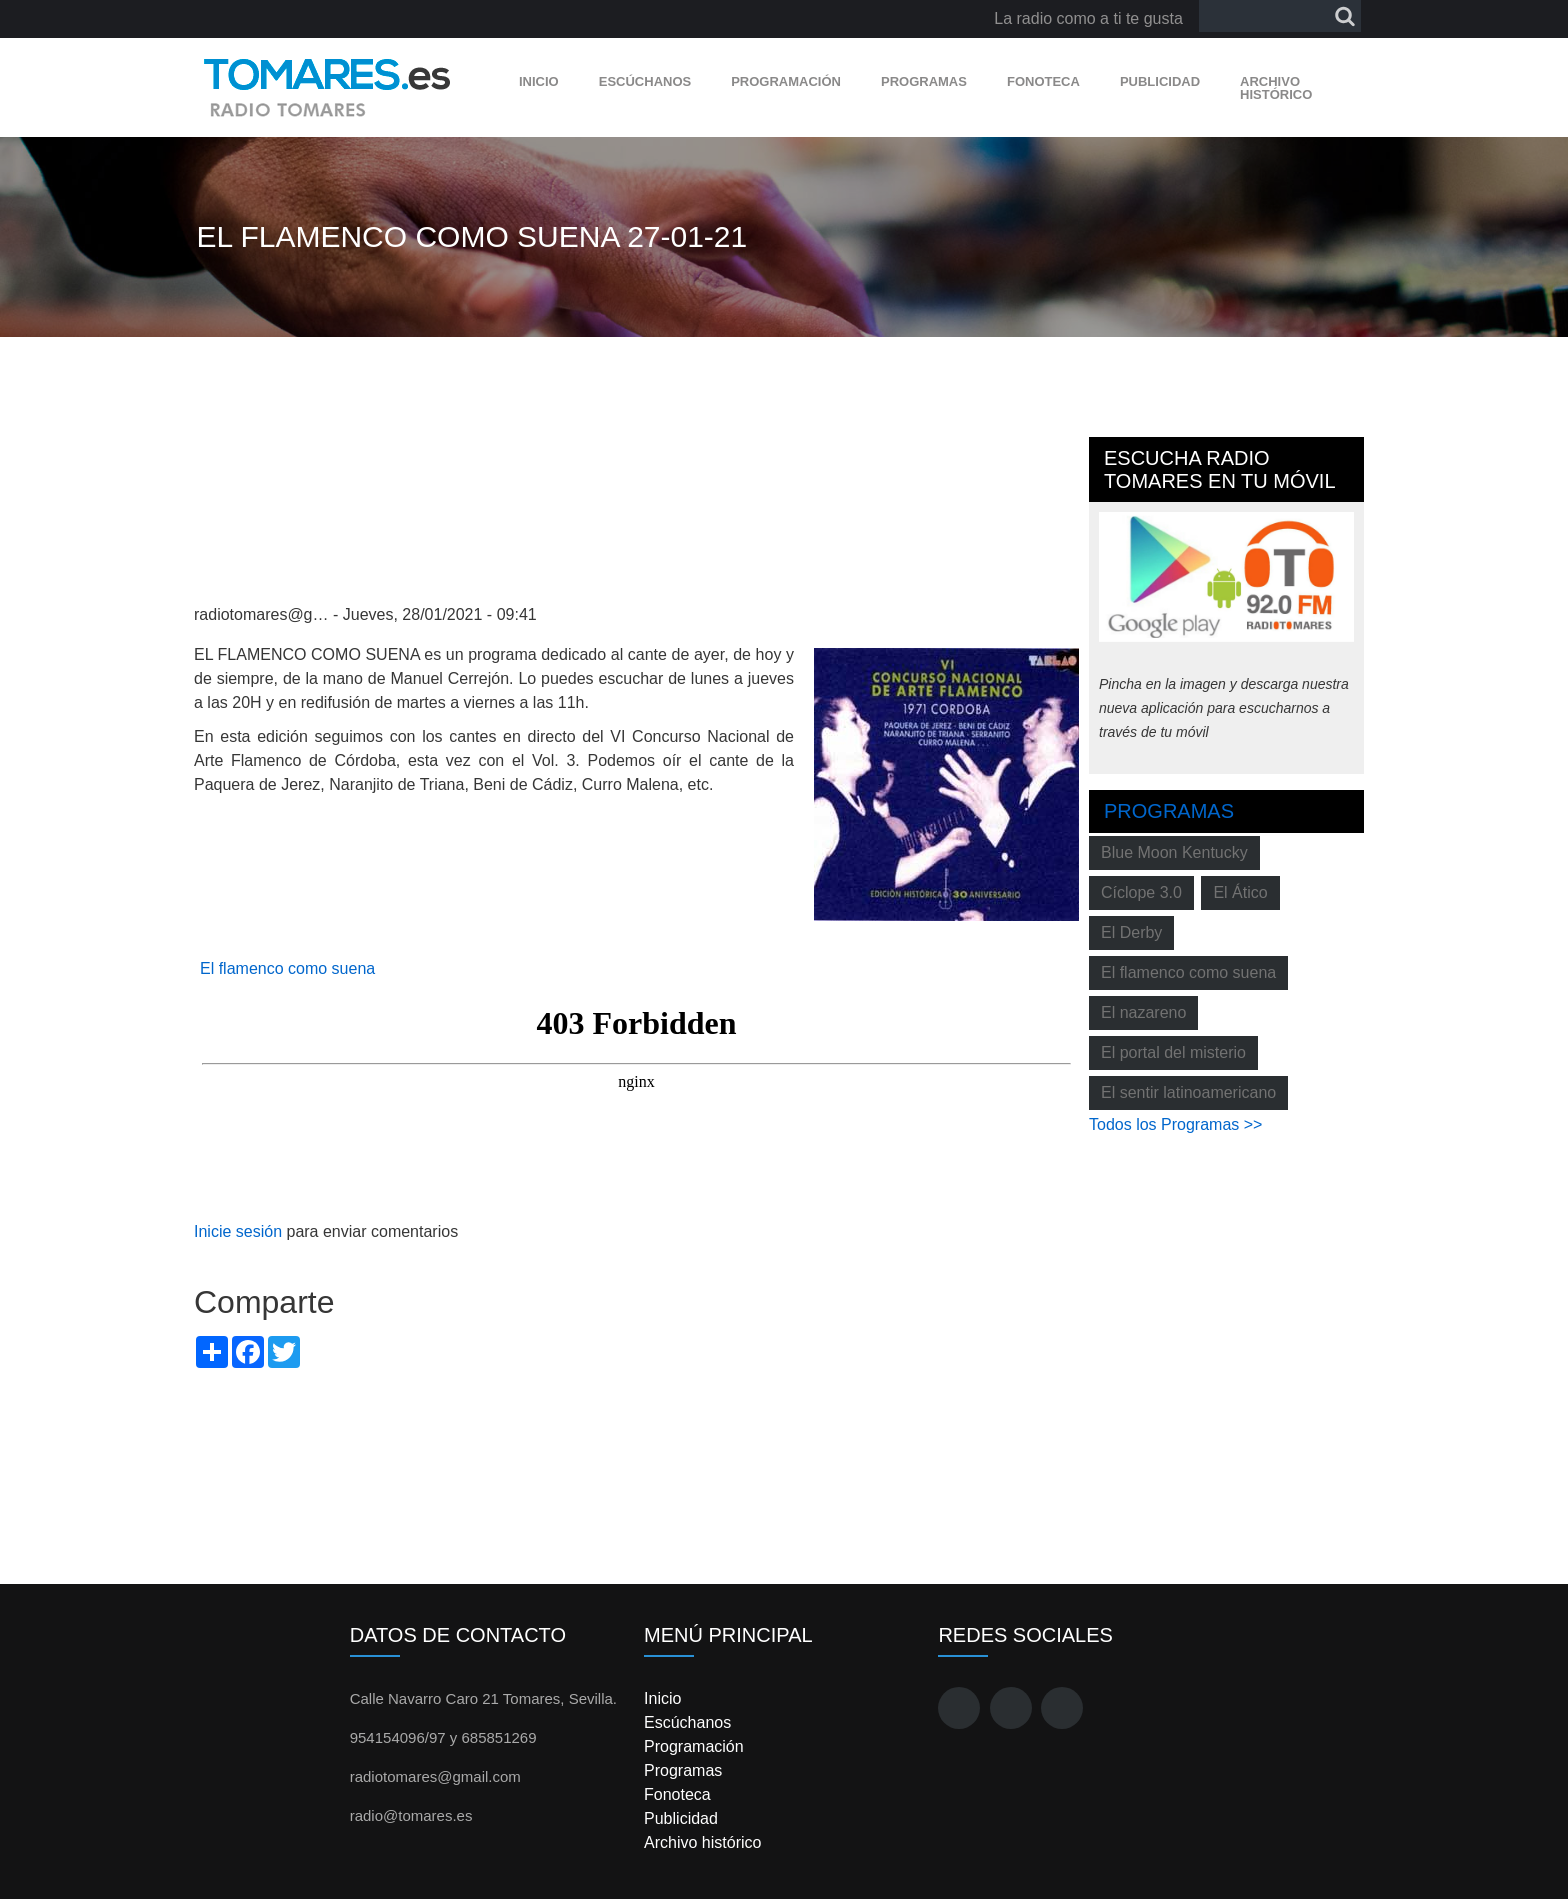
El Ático (1240, 892)
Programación (786, 81)
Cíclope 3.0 (1141, 892)
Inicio (539, 81)
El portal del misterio (1173, 1052)
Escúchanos (645, 81)
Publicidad (1160, 81)
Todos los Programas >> (1175, 1124)
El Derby (1131, 932)
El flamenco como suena (287, 968)
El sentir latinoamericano (1188, 1092)
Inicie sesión (238, 1231)
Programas (924, 81)
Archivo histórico (1276, 88)
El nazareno (1143, 1012)
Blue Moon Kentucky (1174, 852)
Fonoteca (1043, 81)
